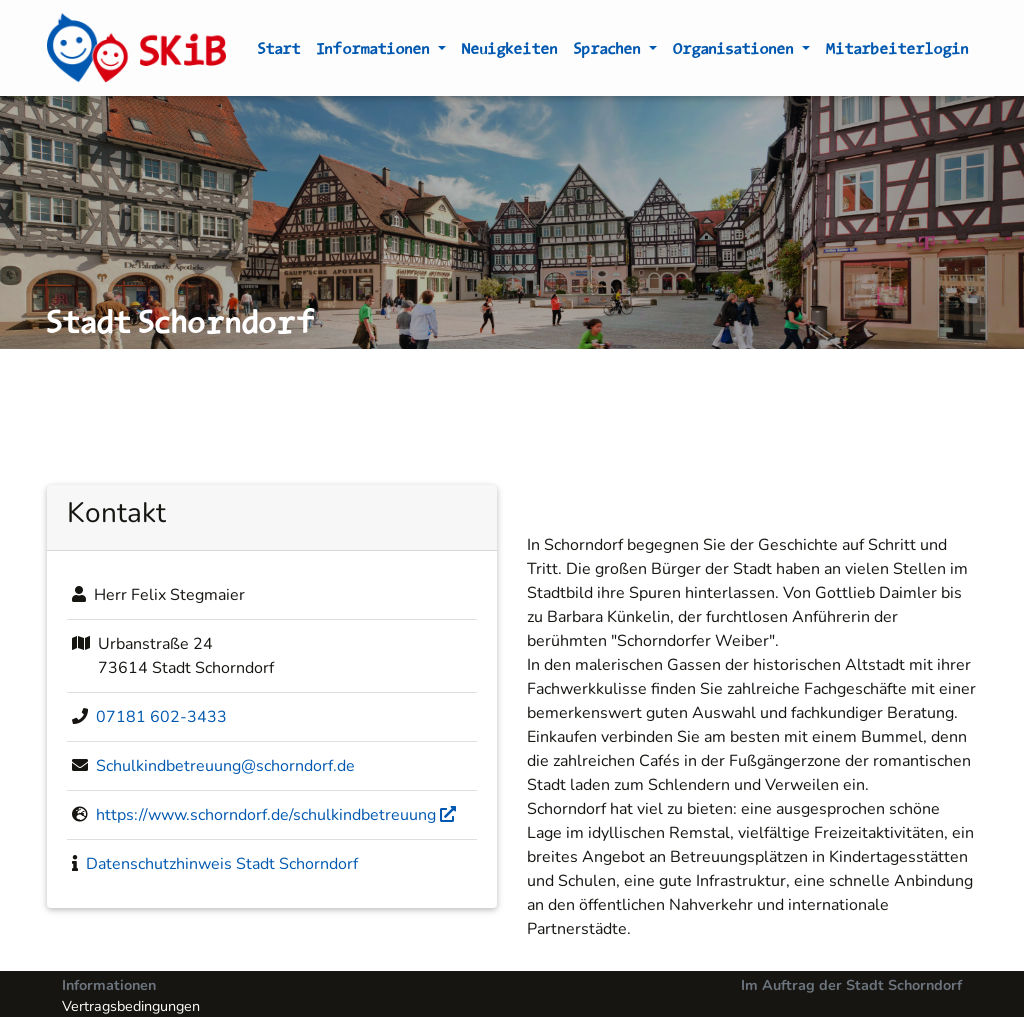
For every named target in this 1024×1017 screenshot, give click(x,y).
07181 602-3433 (161, 717)
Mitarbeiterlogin (897, 52)
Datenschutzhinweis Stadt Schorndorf (222, 864)
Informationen (375, 52)
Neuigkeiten (510, 52)
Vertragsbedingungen (131, 1006)
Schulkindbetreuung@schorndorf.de (225, 766)
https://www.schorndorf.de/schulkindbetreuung (276, 815)
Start (279, 52)
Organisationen (735, 52)
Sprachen (609, 52)
